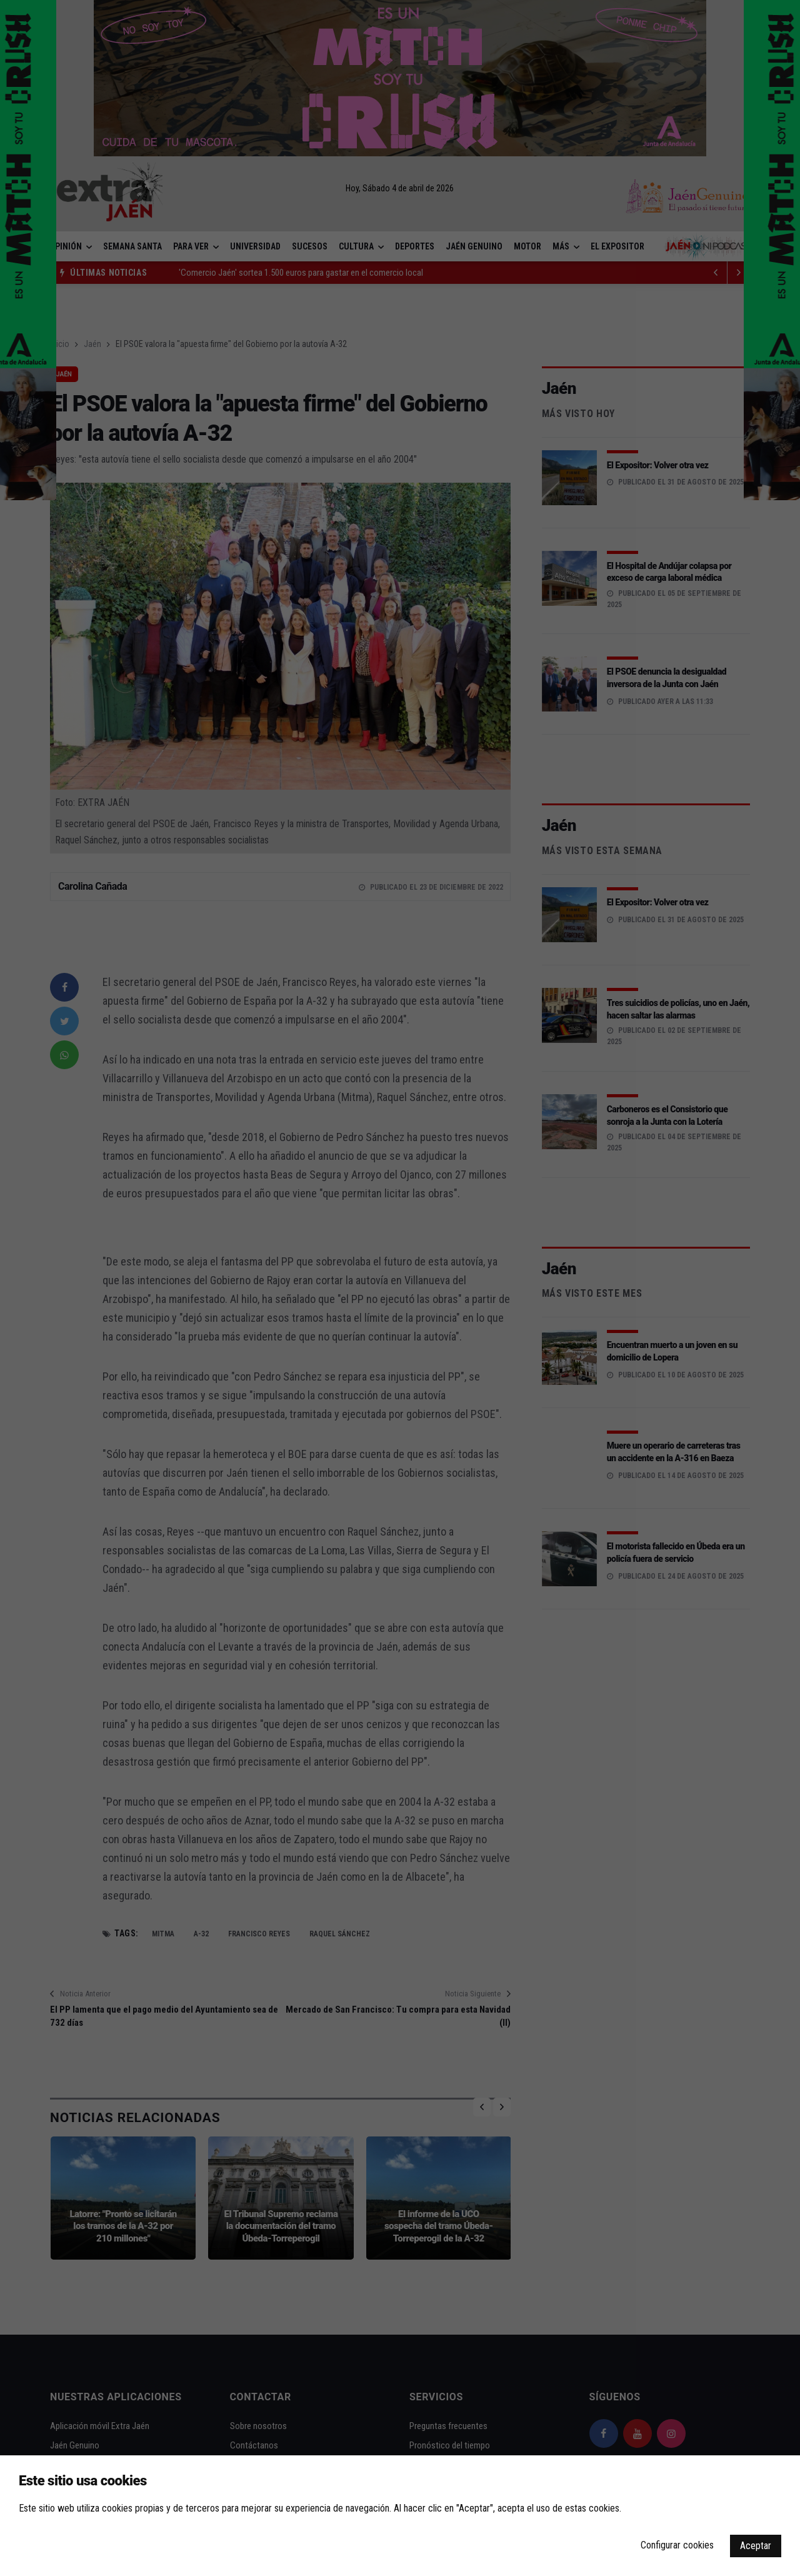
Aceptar (755, 2546)
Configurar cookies (677, 2545)
